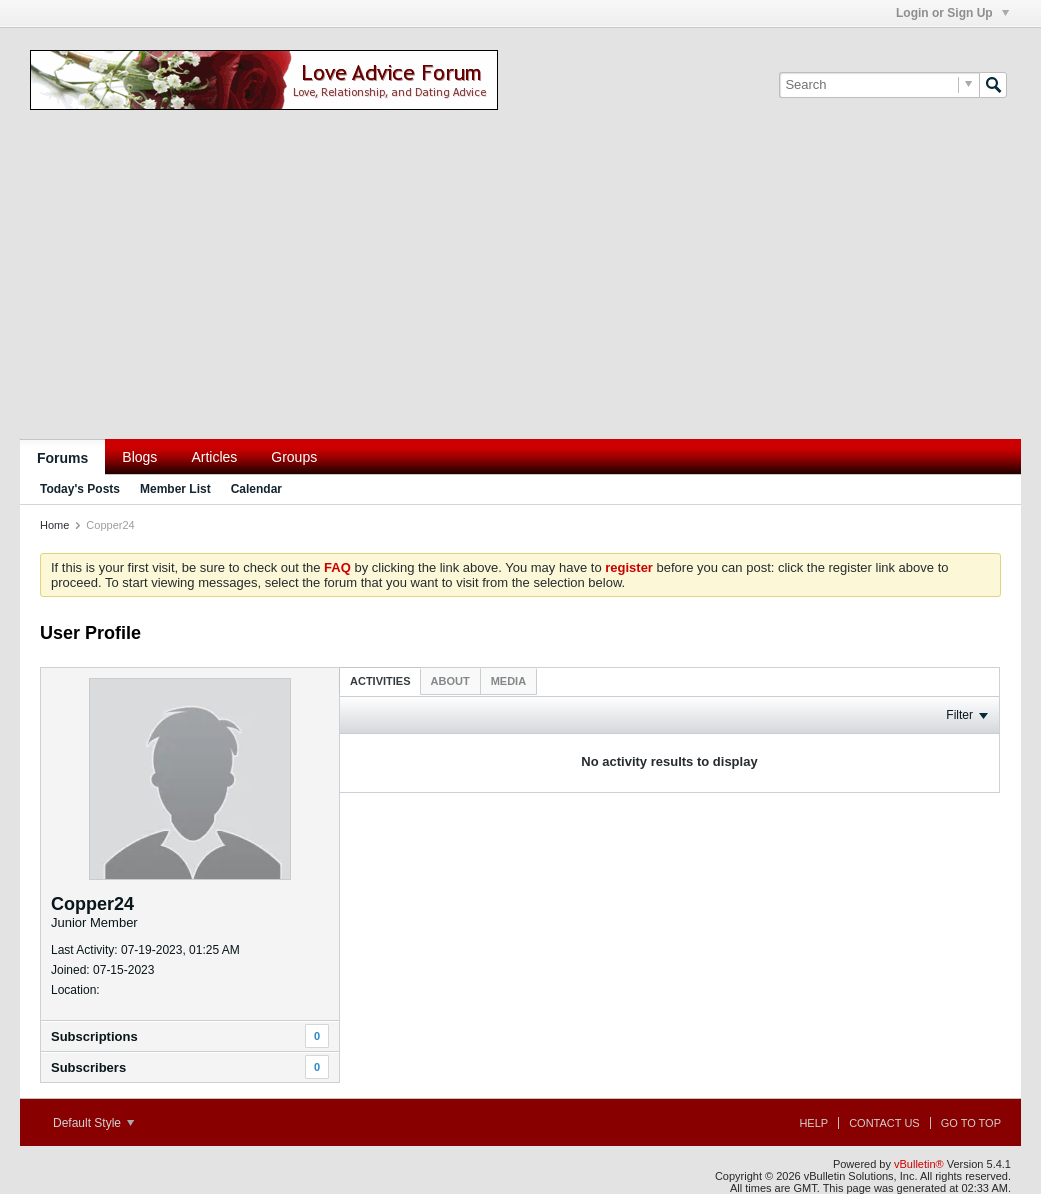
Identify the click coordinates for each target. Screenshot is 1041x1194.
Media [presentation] (508, 681)
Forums (62, 458)
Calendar (256, 489)
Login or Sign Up (952, 13)
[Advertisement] (520, 289)
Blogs (139, 457)
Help (813, 1123)
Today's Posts (80, 489)
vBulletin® (919, 1164)
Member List (175, 489)
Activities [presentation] (380, 681)
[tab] (380, 680)
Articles (214, 457)
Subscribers (88, 1067)
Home (54, 525)
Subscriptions (94, 1036)
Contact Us (884, 1123)
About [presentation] (450, 681)
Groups (294, 457)
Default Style (93, 1123)
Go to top (971, 1123)
